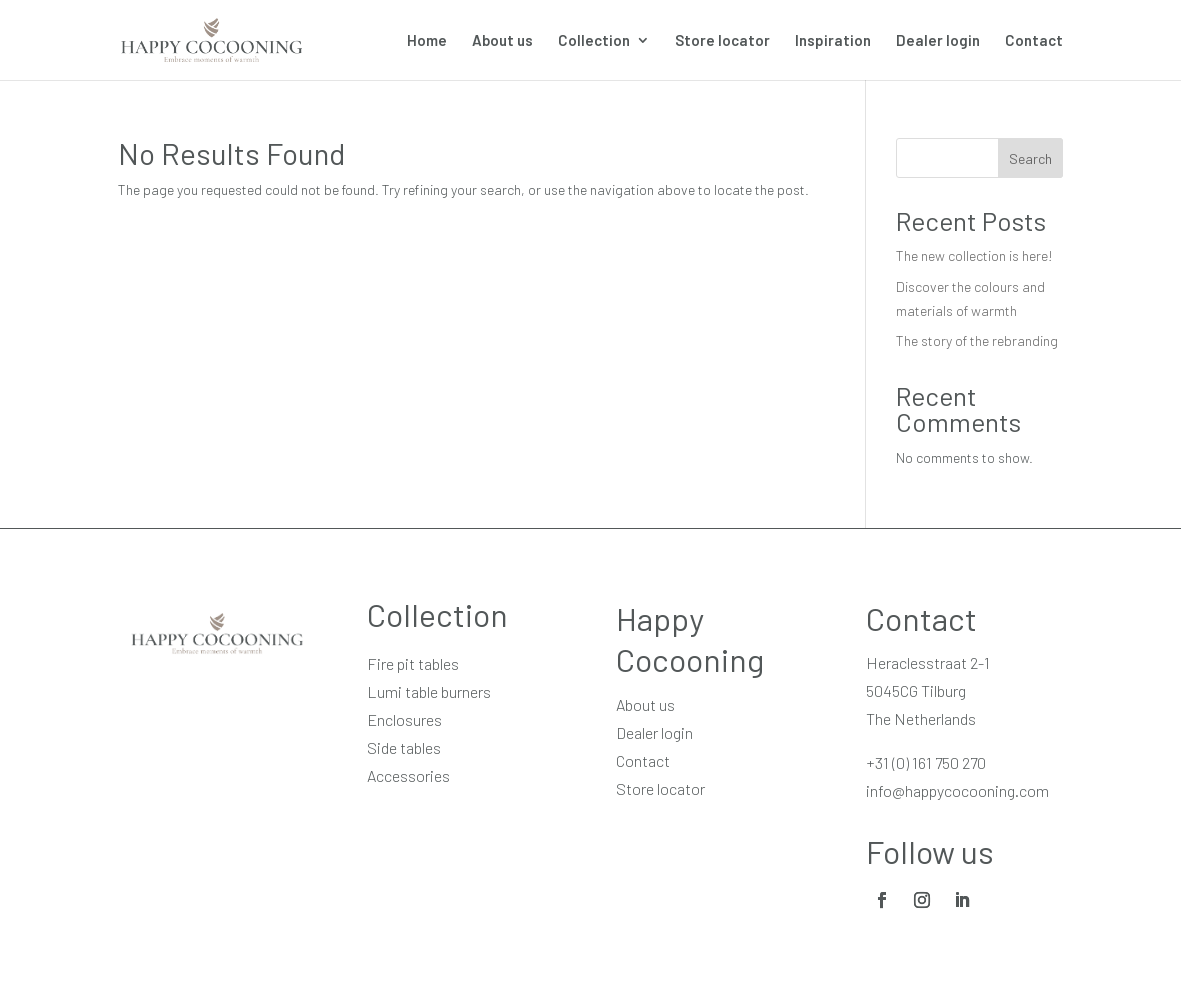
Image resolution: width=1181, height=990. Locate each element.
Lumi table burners (429, 691)
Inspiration (833, 41)
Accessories (408, 775)
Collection (594, 41)
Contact (1034, 41)
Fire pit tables (413, 663)
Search (1030, 158)
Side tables (404, 747)
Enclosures (404, 719)
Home (427, 41)
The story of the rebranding (977, 340)
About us (502, 41)
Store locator (722, 41)
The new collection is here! (974, 255)
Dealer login (938, 41)
